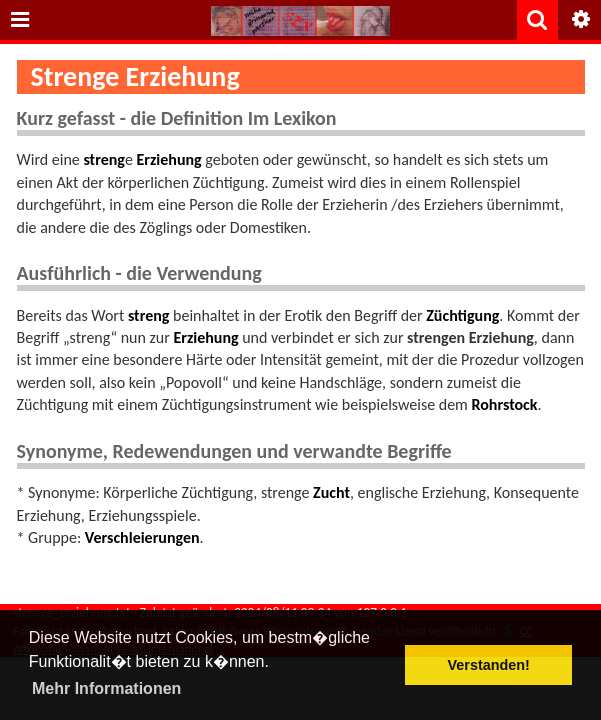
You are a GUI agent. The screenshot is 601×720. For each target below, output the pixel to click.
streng (103, 159)
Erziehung (168, 159)
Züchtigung (462, 315)
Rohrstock (505, 404)
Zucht (331, 492)
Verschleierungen (142, 537)
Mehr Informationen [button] (106, 688)
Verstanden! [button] (489, 665)
